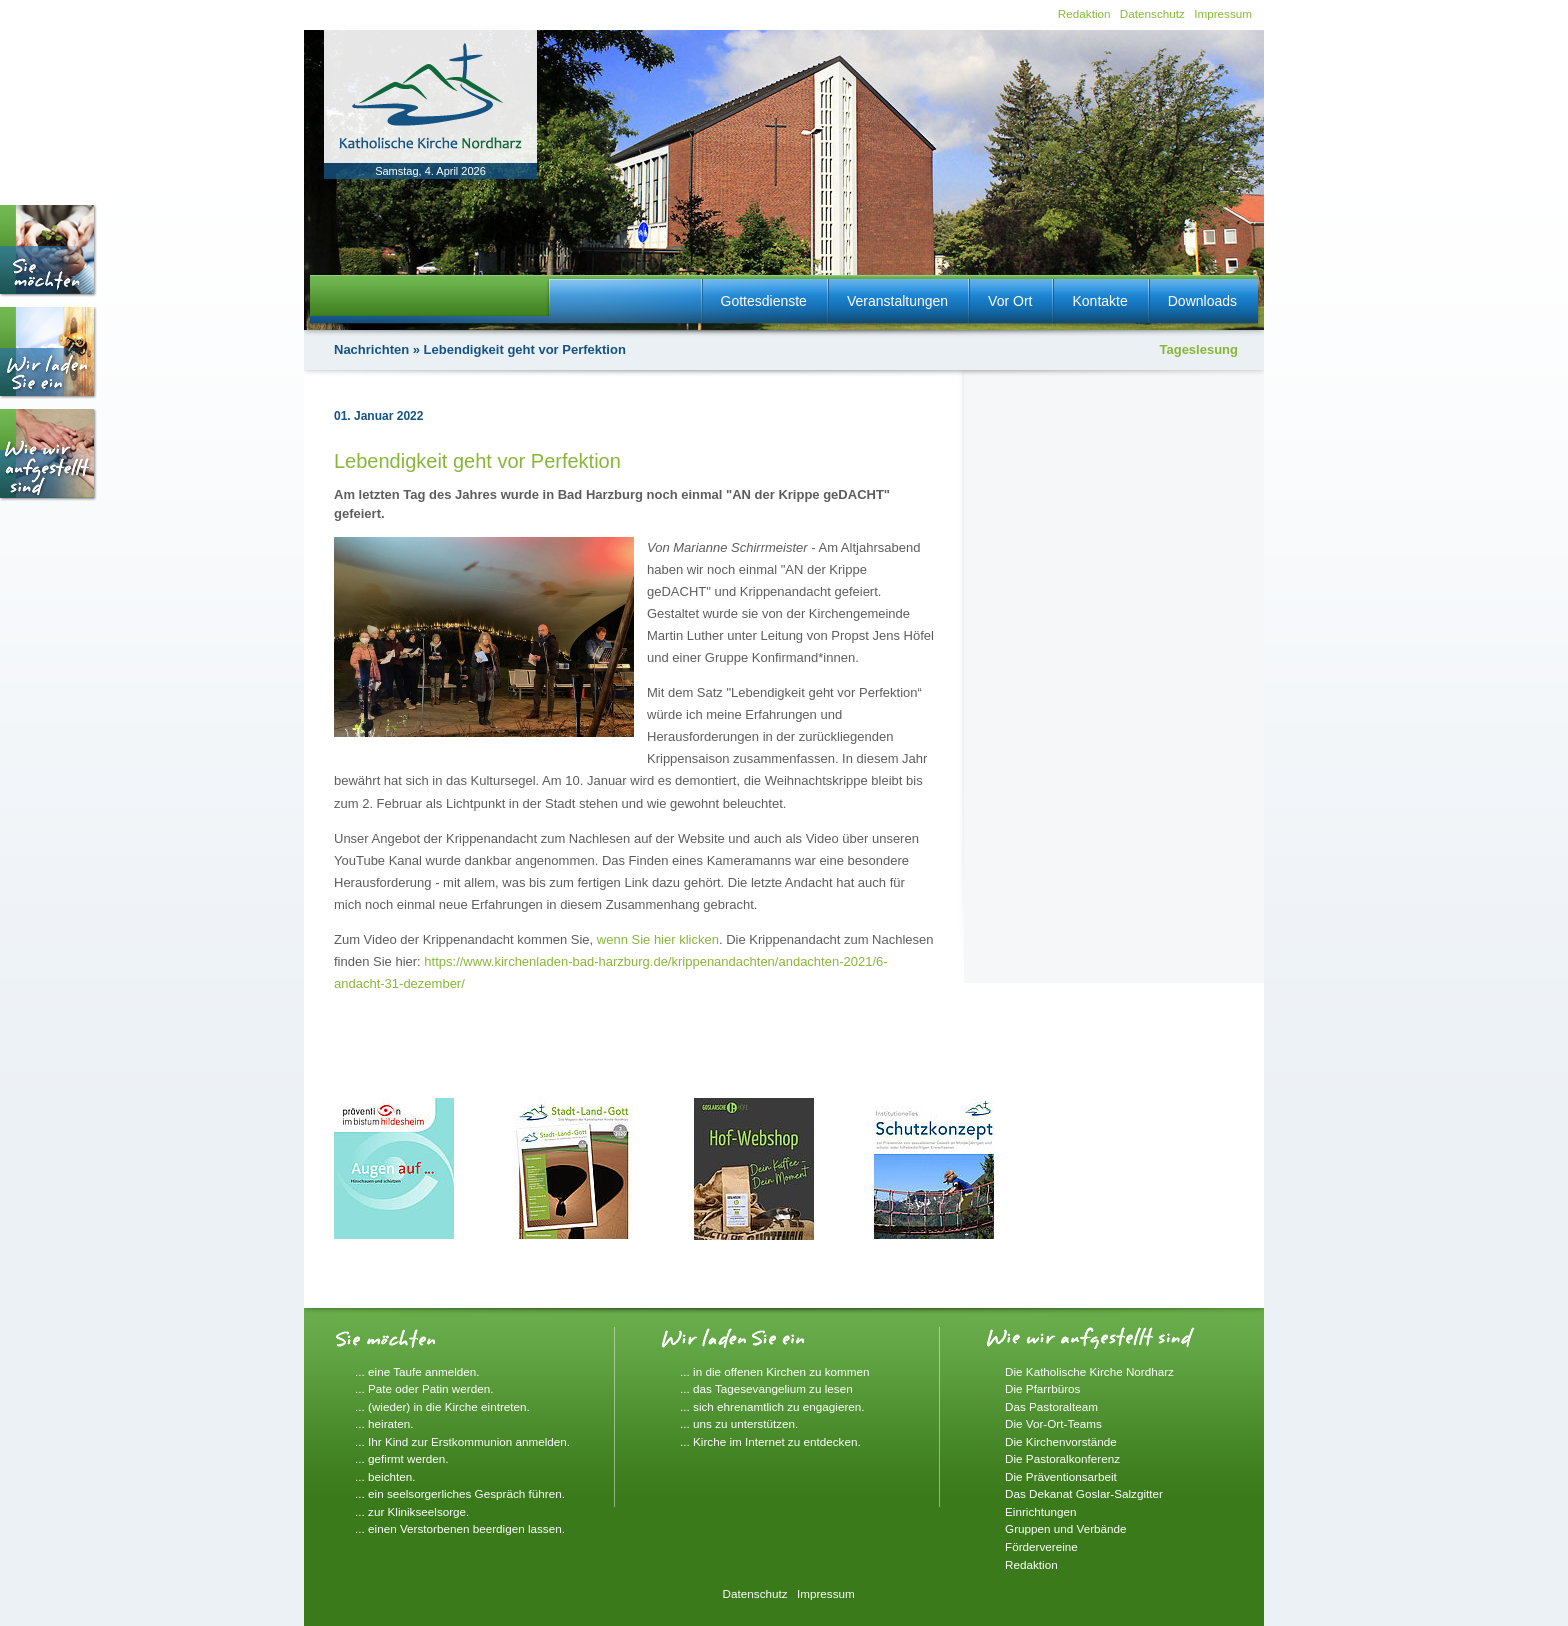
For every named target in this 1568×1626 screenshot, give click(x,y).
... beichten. (385, 1476)
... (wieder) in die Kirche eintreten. (442, 1406)
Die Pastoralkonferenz (1062, 1458)
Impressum (1223, 13)
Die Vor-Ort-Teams (1053, 1423)
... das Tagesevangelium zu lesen (766, 1388)
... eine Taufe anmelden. (417, 1371)
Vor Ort (1010, 301)
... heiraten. (384, 1423)
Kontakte (1099, 301)
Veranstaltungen (897, 301)
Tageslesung (1198, 349)
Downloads (1202, 301)
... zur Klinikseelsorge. (412, 1511)
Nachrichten (371, 349)
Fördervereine (1041, 1546)
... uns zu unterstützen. (739, 1423)
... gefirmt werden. (402, 1458)
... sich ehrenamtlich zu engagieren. (772, 1406)
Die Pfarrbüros (1042, 1388)
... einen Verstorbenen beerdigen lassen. (460, 1528)
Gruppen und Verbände (1066, 1528)
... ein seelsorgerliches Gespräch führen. (460, 1493)
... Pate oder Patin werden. (424, 1388)
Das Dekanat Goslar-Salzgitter (1084, 1493)
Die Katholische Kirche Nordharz (1089, 1371)
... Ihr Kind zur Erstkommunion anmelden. (462, 1441)
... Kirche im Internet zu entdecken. (770, 1441)
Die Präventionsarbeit (1061, 1476)
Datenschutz (1152, 13)
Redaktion (1084, 13)
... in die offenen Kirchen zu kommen (775, 1371)
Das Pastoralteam (1051, 1406)
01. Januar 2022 (378, 416)
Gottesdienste (764, 301)
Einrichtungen (1040, 1511)
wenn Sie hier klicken (658, 939)
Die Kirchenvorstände (1061, 1441)
